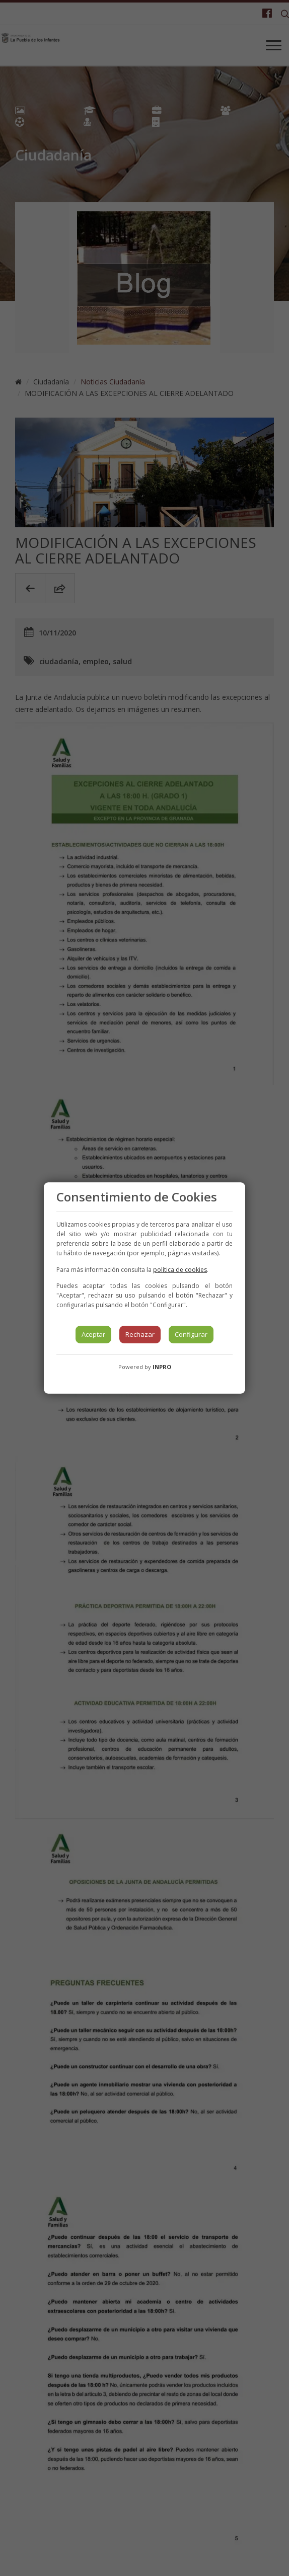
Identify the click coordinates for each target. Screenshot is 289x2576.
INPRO (162, 1367)
